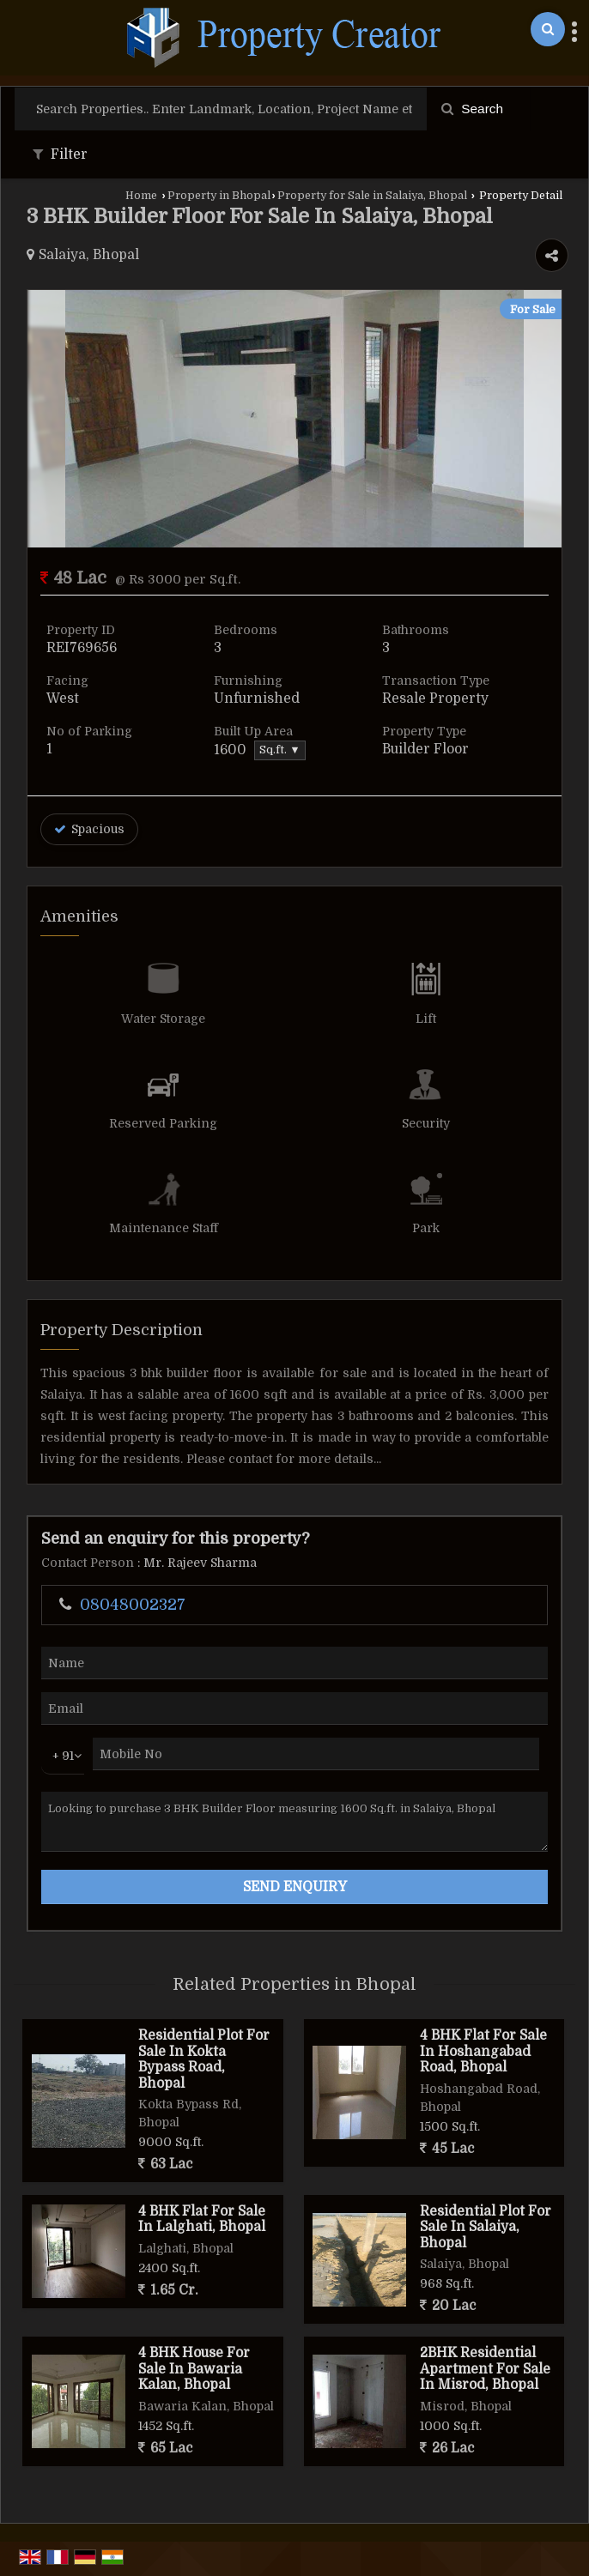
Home (141, 196)
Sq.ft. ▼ (279, 750)
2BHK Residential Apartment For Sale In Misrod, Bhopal (485, 2368)
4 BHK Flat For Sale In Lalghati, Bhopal (201, 2219)
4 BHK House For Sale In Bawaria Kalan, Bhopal (194, 2368)
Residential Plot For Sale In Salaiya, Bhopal (485, 2227)
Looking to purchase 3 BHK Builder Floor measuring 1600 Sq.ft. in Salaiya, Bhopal (294, 1822)
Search (472, 108)
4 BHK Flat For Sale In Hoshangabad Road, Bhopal (483, 2051)
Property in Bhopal (218, 196)
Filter (60, 154)
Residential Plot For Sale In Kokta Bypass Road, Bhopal (204, 2059)
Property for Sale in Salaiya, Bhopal (372, 196)
